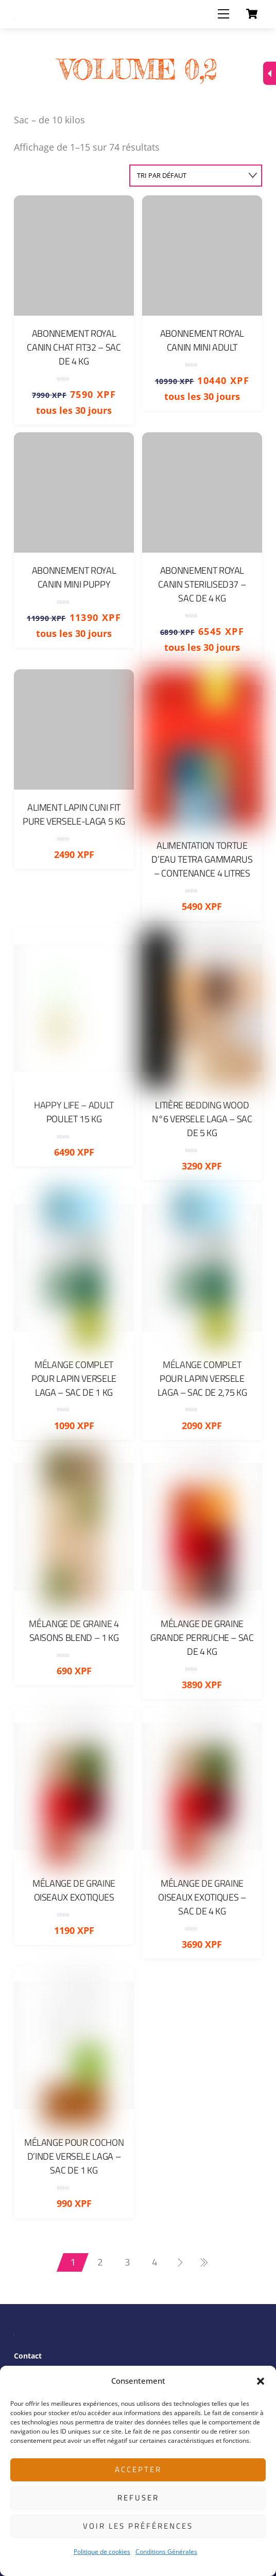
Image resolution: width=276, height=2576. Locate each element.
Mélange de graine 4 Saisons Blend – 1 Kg (73, 1631)
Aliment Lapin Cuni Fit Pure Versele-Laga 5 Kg (74, 814)
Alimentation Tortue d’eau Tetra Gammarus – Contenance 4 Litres (201, 859)
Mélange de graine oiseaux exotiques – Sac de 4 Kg (202, 1897)
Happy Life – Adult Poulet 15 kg (74, 1112)
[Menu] (223, 14)
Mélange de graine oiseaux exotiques (73, 1890)
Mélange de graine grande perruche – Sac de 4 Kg (202, 1637)
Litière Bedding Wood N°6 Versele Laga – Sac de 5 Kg (202, 1119)
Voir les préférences (138, 2526)
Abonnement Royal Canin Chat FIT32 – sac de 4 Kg (73, 347)
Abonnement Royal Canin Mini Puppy (74, 577)
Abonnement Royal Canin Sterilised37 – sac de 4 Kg (202, 584)
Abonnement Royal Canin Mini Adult (202, 340)
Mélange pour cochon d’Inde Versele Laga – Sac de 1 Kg (74, 2156)
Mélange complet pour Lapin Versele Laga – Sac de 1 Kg (73, 1378)
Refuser (138, 2498)
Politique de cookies (102, 2551)
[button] (260, 2381)
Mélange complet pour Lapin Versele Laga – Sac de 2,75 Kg (202, 1378)
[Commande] (195, 176)
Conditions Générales (166, 2551)
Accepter (138, 2469)
